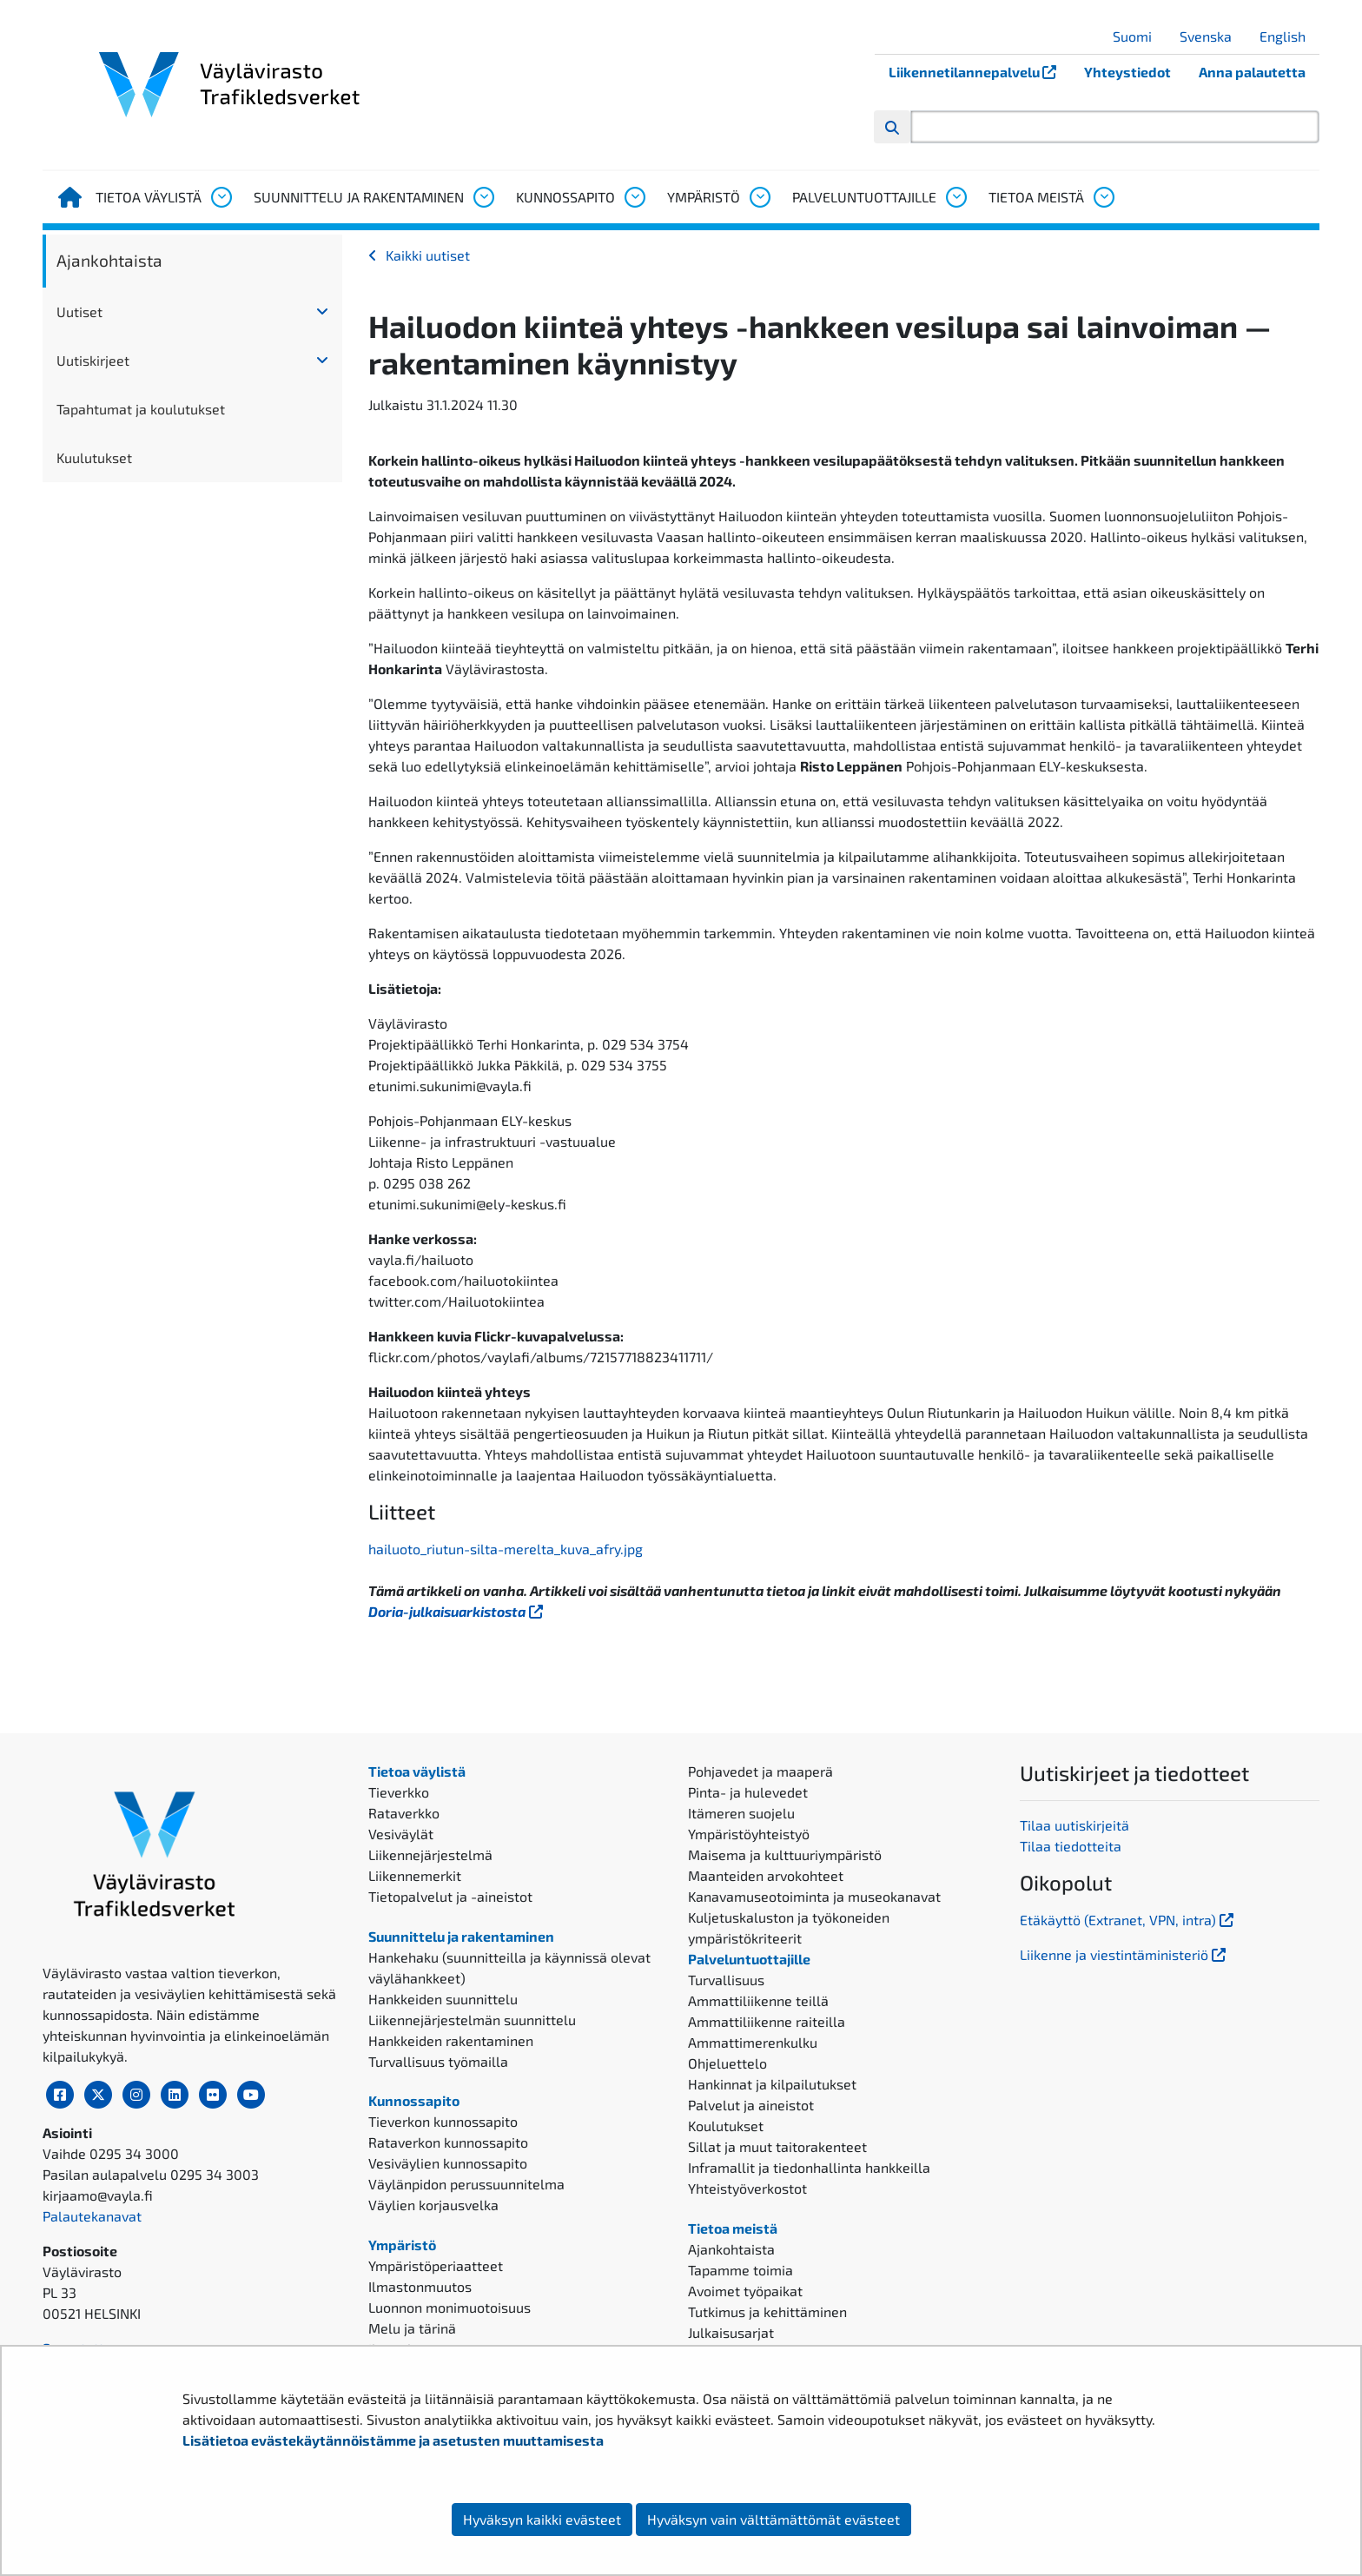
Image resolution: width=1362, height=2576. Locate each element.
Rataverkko (404, 1813)
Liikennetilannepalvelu (979, 71)
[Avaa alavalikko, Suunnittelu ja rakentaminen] (483, 197)
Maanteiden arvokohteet (765, 1875)
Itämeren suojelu (741, 1813)
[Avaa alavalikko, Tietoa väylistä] (221, 197)
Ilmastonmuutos (420, 2286)
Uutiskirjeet (92, 360)
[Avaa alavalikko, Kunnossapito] (634, 197)
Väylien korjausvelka (433, 2204)
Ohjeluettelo (727, 2063)
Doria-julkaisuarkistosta (457, 1611)
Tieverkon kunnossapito (443, 2121)
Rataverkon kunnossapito (448, 2142)
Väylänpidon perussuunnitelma (466, 2183)
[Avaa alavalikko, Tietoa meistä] (1103, 197)
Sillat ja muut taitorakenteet (777, 2146)
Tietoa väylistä (149, 197)
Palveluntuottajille (864, 197)
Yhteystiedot (1127, 71)
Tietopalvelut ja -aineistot (450, 1896)
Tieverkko (398, 1792)
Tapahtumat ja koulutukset (140, 409)
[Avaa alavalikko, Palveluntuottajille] (955, 197)
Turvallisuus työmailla (438, 2061)
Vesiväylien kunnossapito (447, 2163)
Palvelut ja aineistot (751, 2104)
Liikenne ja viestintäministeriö (1124, 1954)
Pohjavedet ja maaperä (760, 1771)
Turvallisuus (726, 1979)
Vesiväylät (400, 1833)
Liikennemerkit (414, 1875)
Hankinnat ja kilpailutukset (772, 2084)
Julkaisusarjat (731, 2332)
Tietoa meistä (1036, 197)
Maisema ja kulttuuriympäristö (785, 1854)
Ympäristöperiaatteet (435, 2265)
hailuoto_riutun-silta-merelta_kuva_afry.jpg (505, 1548)
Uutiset (79, 311)
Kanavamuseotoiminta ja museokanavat (814, 1896)
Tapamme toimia (740, 2269)
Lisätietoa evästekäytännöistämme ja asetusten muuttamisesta (393, 2440)
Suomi (1139, 36)
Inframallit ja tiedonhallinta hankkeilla (809, 2167)
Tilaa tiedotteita (1070, 1846)
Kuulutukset (94, 457)
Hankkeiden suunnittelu (443, 1998)
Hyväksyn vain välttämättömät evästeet (773, 2519)
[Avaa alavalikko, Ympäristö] (759, 197)
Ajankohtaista (109, 260)
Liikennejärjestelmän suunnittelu (472, 2019)
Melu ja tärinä (412, 2328)
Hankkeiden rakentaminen (450, 2040)
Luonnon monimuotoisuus (449, 2307)
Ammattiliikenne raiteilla (766, 2021)
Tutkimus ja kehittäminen (767, 2311)
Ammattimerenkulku (752, 2042)
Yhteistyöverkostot (747, 2188)
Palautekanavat (92, 2216)
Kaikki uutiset (428, 255)
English (1289, 36)
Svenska (1212, 36)
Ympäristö (703, 197)
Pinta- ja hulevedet (748, 1792)
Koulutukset (726, 2125)
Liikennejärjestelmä (430, 1854)
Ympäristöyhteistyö (749, 1833)
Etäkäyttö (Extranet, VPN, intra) (1128, 1919)
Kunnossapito (565, 197)
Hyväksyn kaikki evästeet (542, 2519)
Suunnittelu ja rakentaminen (359, 197)
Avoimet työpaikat (745, 2290)
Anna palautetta (1252, 71)
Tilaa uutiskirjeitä (1074, 1825)
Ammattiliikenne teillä (758, 2000)
